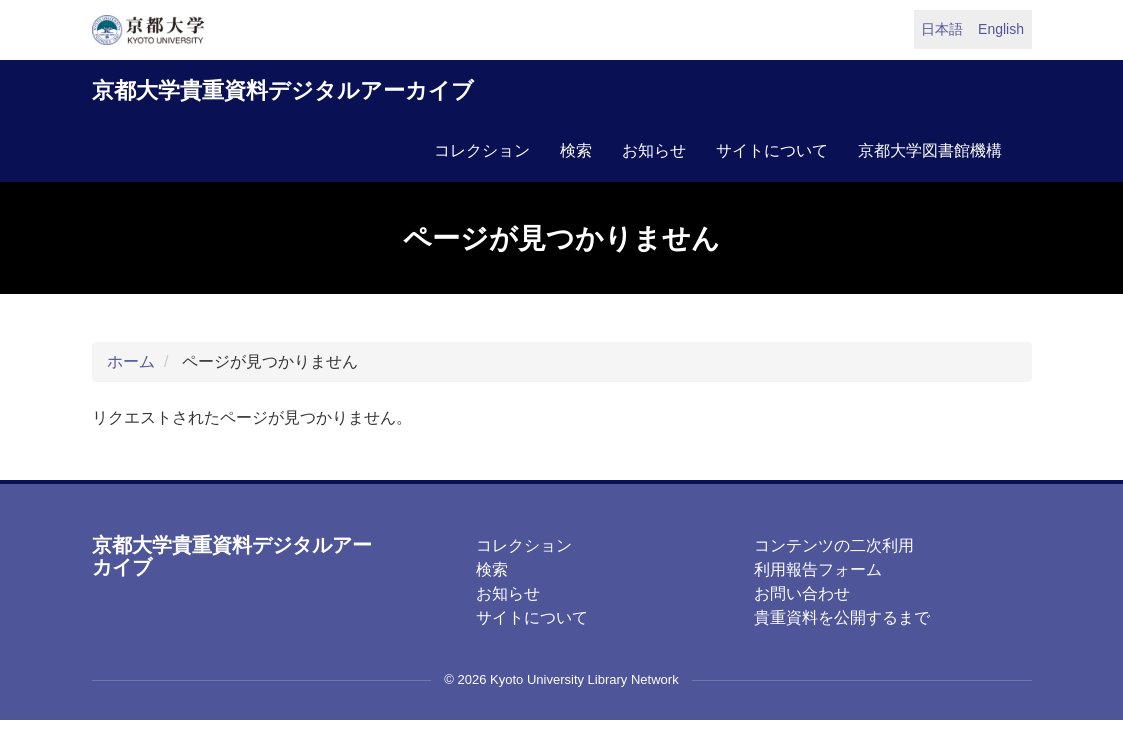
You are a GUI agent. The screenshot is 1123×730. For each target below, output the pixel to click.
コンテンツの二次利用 (834, 545)
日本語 (942, 29)
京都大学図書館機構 (930, 150)
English (1001, 29)
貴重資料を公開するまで (842, 617)
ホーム (131, 361)
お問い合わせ (802, 593)
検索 (576, 150)
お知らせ (654, 150)
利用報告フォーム (818, 569)
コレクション (482, 150)
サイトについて (772, 150)
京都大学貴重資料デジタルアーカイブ (283, 90)
